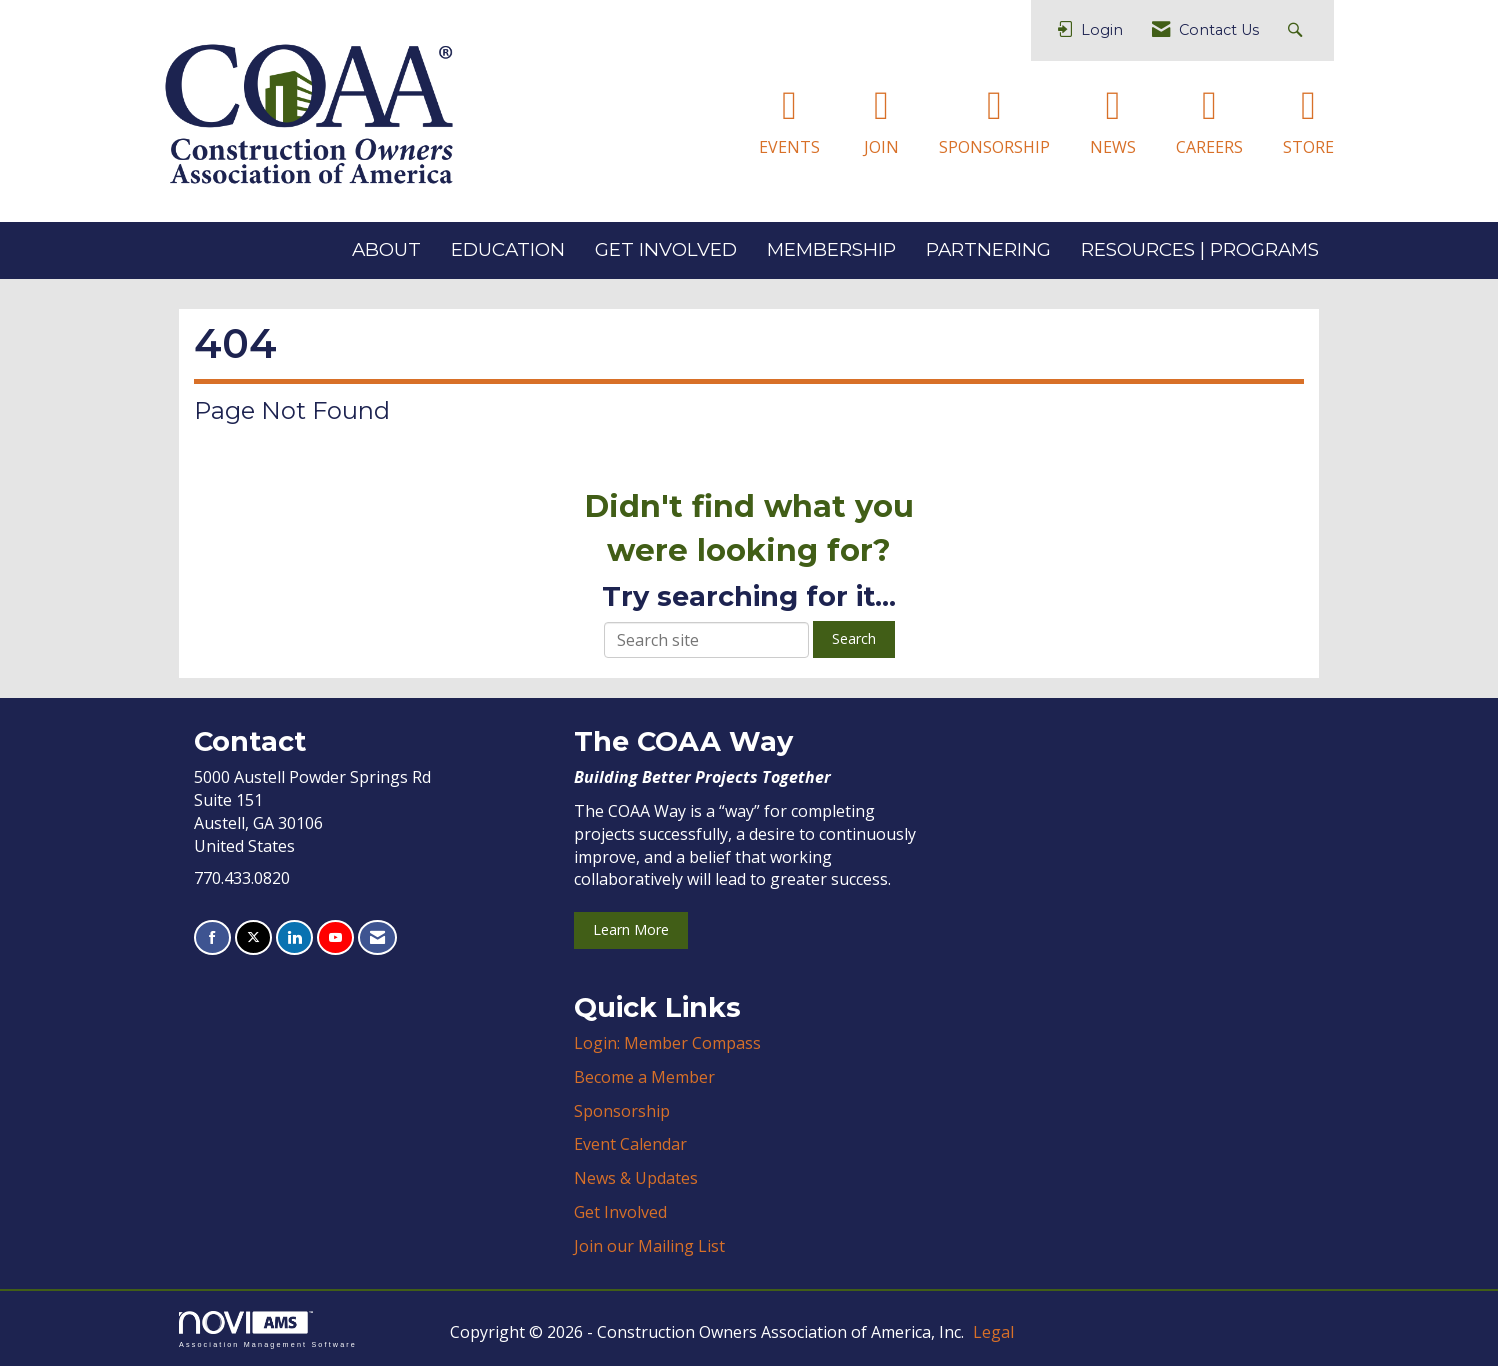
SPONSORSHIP (994, 147)
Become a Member (644, 1077)
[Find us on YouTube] (335, 937)
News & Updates (636, 1178)
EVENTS (789, 147)
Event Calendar (630, 1144)
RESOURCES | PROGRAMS (1200, 249)
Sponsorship (622, 1111)
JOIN (881, 147)
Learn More (631, 929)
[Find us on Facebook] (212, 937)
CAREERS (1209, 147)
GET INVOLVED (666, 249)
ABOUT (386, 249)
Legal (993, 1332)
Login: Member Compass (667, 1043)
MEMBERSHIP (831, 249)
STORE (1308, 147)
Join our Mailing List (649, 1246)
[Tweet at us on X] (253, 937)
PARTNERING (988, 249)
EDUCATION (508, 249)
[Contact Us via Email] (377, 937)
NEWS (1113, 147)
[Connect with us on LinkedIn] (294, 937)
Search (854, 638)
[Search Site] (1297, 30)
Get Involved (620, 1212)
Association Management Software (268, 1329)
